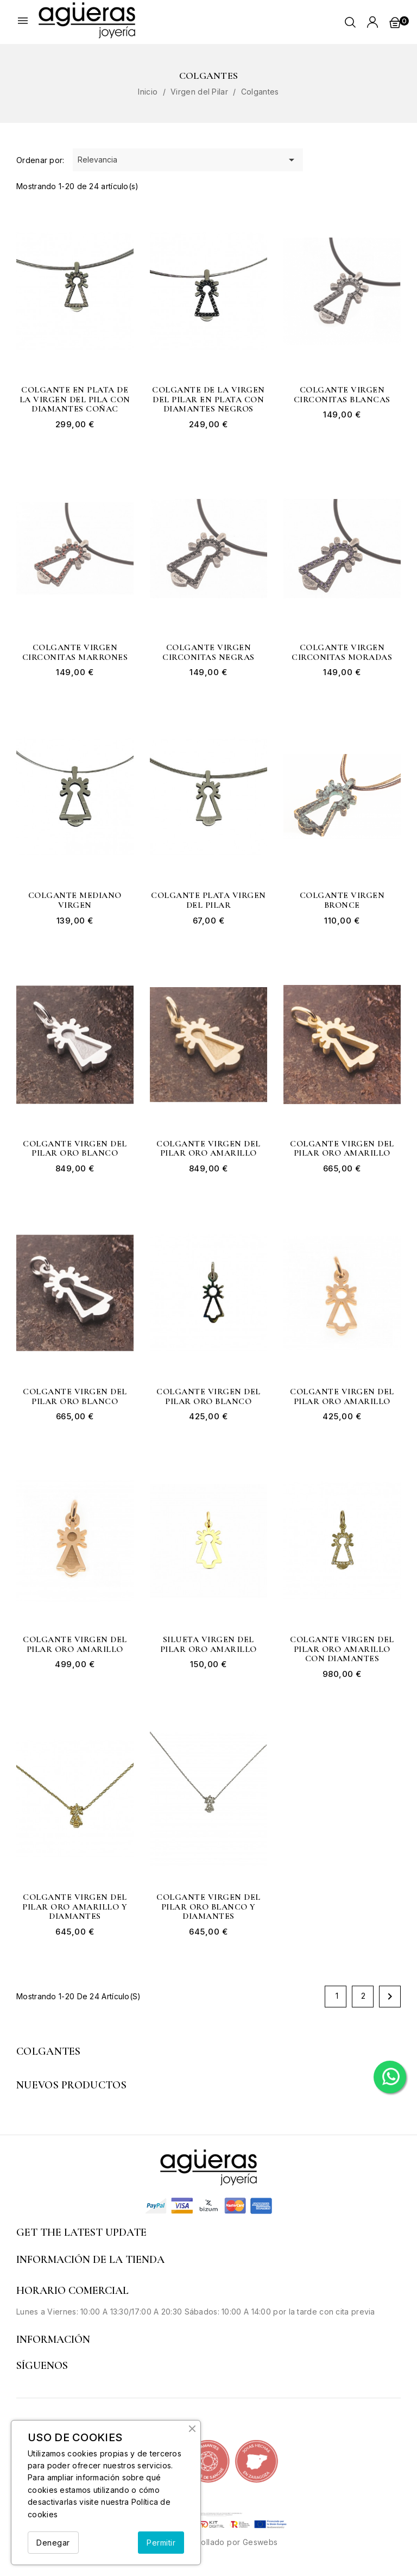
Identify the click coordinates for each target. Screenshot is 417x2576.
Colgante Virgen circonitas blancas (342, 394)
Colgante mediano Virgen (75, 900)
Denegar (53, 2542)
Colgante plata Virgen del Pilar (208, 900)
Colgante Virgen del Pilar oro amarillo (208, 1148)
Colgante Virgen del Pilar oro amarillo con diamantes (342, 1649)
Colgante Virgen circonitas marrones (75, 652)
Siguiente (389, 1996)
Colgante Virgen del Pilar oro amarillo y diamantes (74, 1907)
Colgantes (48, 2051)
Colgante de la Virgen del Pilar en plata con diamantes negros (208, 399)
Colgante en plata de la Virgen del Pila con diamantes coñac (75, 399)
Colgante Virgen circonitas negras (208, 652)
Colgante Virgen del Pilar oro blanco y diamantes (208, 1907)
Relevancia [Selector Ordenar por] (188, 159)
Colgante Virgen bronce (342, 900)
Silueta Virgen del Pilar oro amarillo (208, 1644)
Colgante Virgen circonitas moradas (342, 652)
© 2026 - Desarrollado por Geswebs (208, 2542)
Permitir (161, 2542)
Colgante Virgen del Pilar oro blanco (75, 1148)
